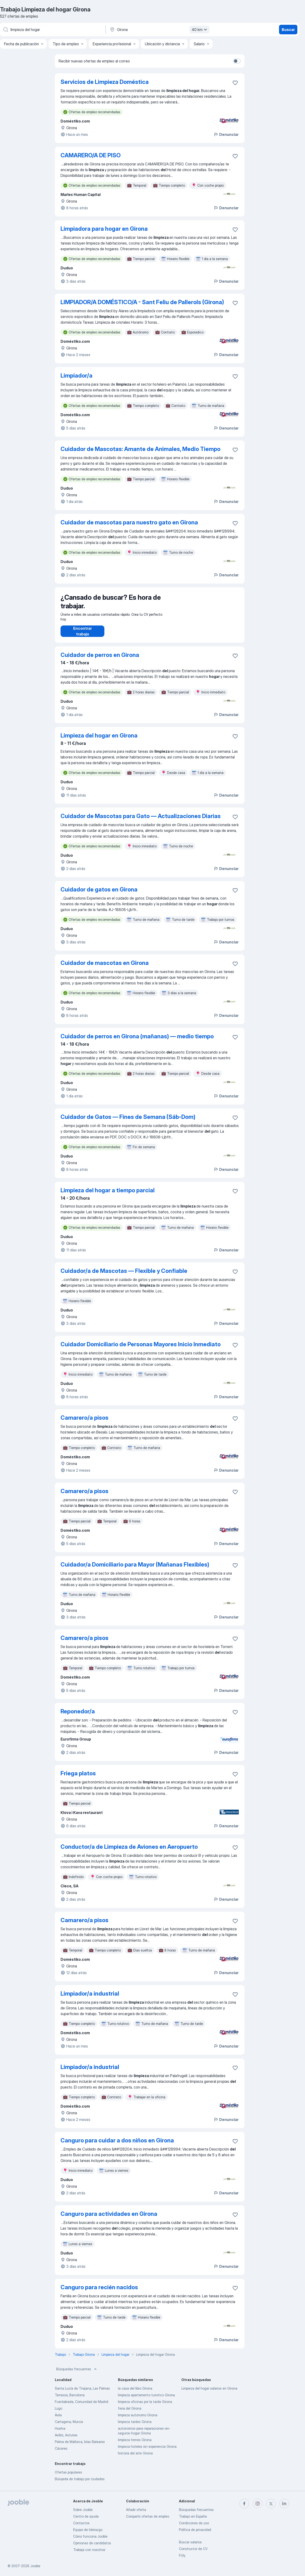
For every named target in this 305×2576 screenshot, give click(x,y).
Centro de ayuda (86, 2516)
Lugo (58, 2413)
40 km (200, 29)
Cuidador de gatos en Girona (99, 894)
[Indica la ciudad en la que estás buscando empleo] (159, 29)
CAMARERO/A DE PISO (91, 155)
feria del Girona (129, 2413)
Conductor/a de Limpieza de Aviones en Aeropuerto (129, 1851)
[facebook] (244, 2503)
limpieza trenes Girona (135, 2445)
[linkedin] (284, 2503)
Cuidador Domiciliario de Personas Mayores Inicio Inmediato (141, 1349)
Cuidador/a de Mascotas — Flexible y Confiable (124, 1275)
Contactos (81, 2523)
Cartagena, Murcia (69, 2426)
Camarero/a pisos (84, 1422)
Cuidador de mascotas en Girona (105, 967)
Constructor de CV (193, 2549)
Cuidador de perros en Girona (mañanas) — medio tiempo (137, 1041)
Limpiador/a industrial (90, 1998)
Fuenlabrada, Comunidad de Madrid (81, 2406)
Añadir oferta (136, 2510)
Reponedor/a (78, 1716)
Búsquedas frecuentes (77, 2373)
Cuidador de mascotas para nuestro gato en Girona (129, 522)
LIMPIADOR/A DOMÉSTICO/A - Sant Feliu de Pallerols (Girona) (142, 302)
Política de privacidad (195, 2530)
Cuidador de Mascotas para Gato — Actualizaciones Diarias (141, 820)
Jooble (35, 2566)
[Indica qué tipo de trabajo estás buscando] (52, 29)
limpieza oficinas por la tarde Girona (145, 2406)
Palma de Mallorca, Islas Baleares (80, 2446)
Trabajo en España (193, 2516)
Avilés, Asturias (66, 2440)
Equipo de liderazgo (87, 2530)
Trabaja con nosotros (89, 2550)
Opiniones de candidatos (92, 2543)
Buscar (288, 29)
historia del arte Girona (135, 2458)
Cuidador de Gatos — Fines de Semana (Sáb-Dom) (128, 1121)
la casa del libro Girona (135, 2393)
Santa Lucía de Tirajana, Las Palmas (82, 2393)
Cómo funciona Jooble (90, 2536)
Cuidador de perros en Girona (100, 659)
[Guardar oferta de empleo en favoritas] (235, 83)
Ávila (58, 2420)
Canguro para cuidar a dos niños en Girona (117, 2145)
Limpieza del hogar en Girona (99, 740)
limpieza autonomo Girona (137, 2420)
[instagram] (257, 2503)
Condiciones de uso (194, 2523)
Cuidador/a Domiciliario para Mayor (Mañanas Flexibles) (135, 1569)
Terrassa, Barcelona (70, 2400)
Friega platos (78, 1778)
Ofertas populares (68, 2477)
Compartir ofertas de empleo (147, 2516)
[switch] (237, 61)
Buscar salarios (190, 2542)
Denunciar (226, 134)
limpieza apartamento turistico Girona (146, 2400)
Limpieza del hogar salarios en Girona (209, 2393)
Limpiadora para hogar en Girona (104, 228)
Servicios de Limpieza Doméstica (105, 81)
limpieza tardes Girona (135, 2426)
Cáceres (61, 2453)
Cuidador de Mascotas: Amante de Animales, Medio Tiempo (140, 449)
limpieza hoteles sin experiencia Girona (147, 2451)
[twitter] (271, 2503)
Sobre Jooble (83, 2510)
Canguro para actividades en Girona (109, 2218)
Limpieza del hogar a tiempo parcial (108, 1195)
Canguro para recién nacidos (99, 2292)
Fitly (182, 2555)
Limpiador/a (76, 375)
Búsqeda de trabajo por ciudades (80, 2484)
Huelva (60, 2433)
